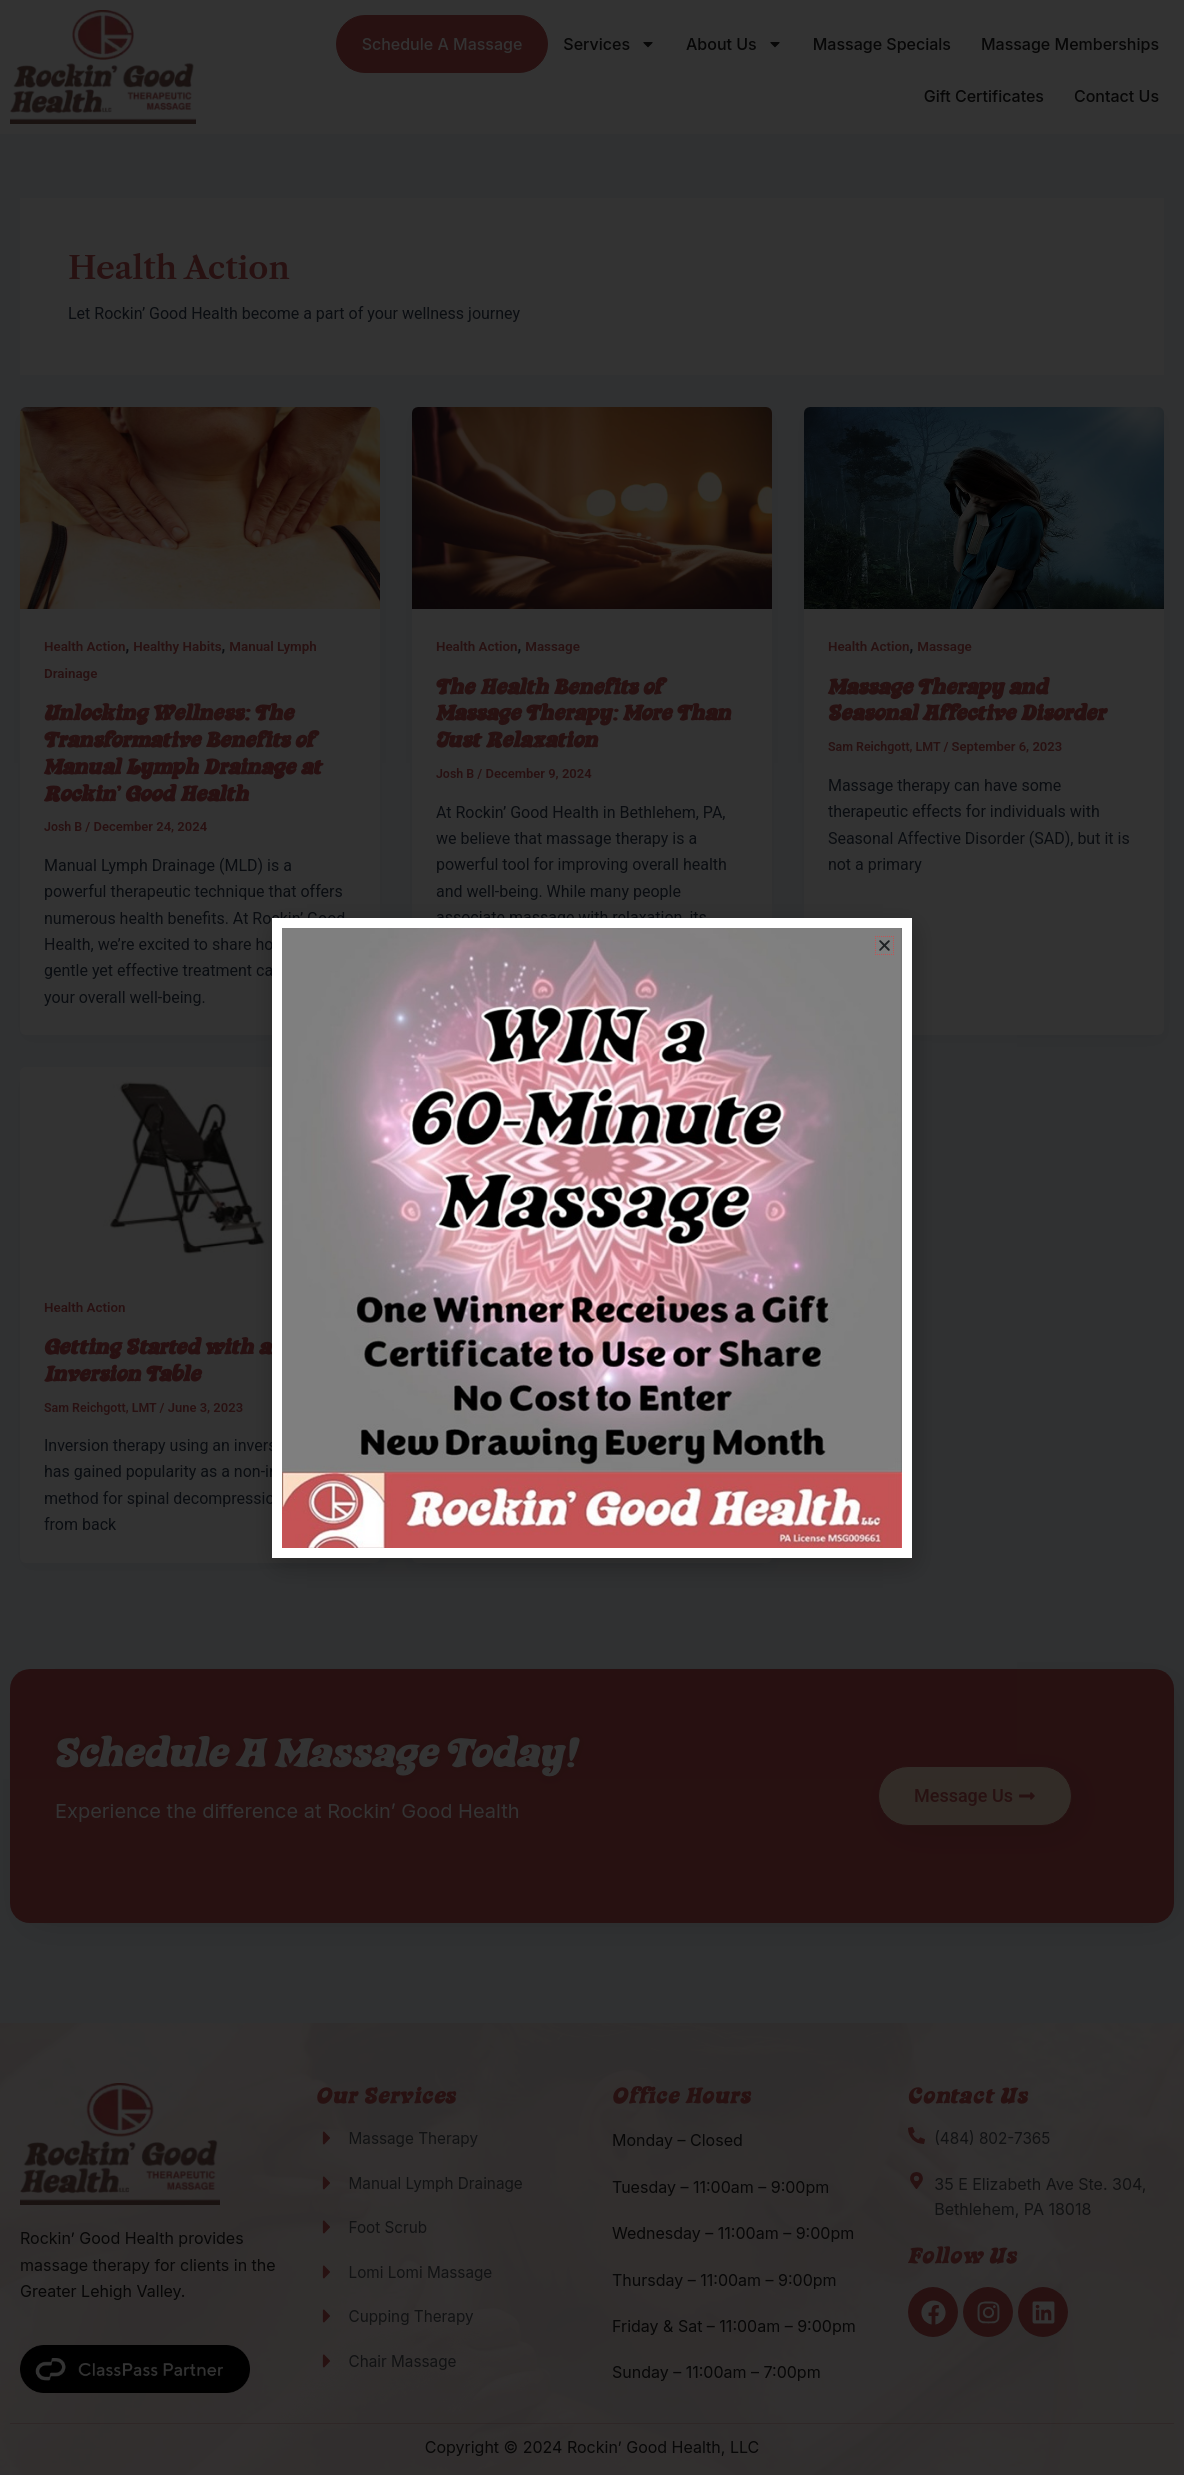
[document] (592, 1237)
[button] (884, 945)
